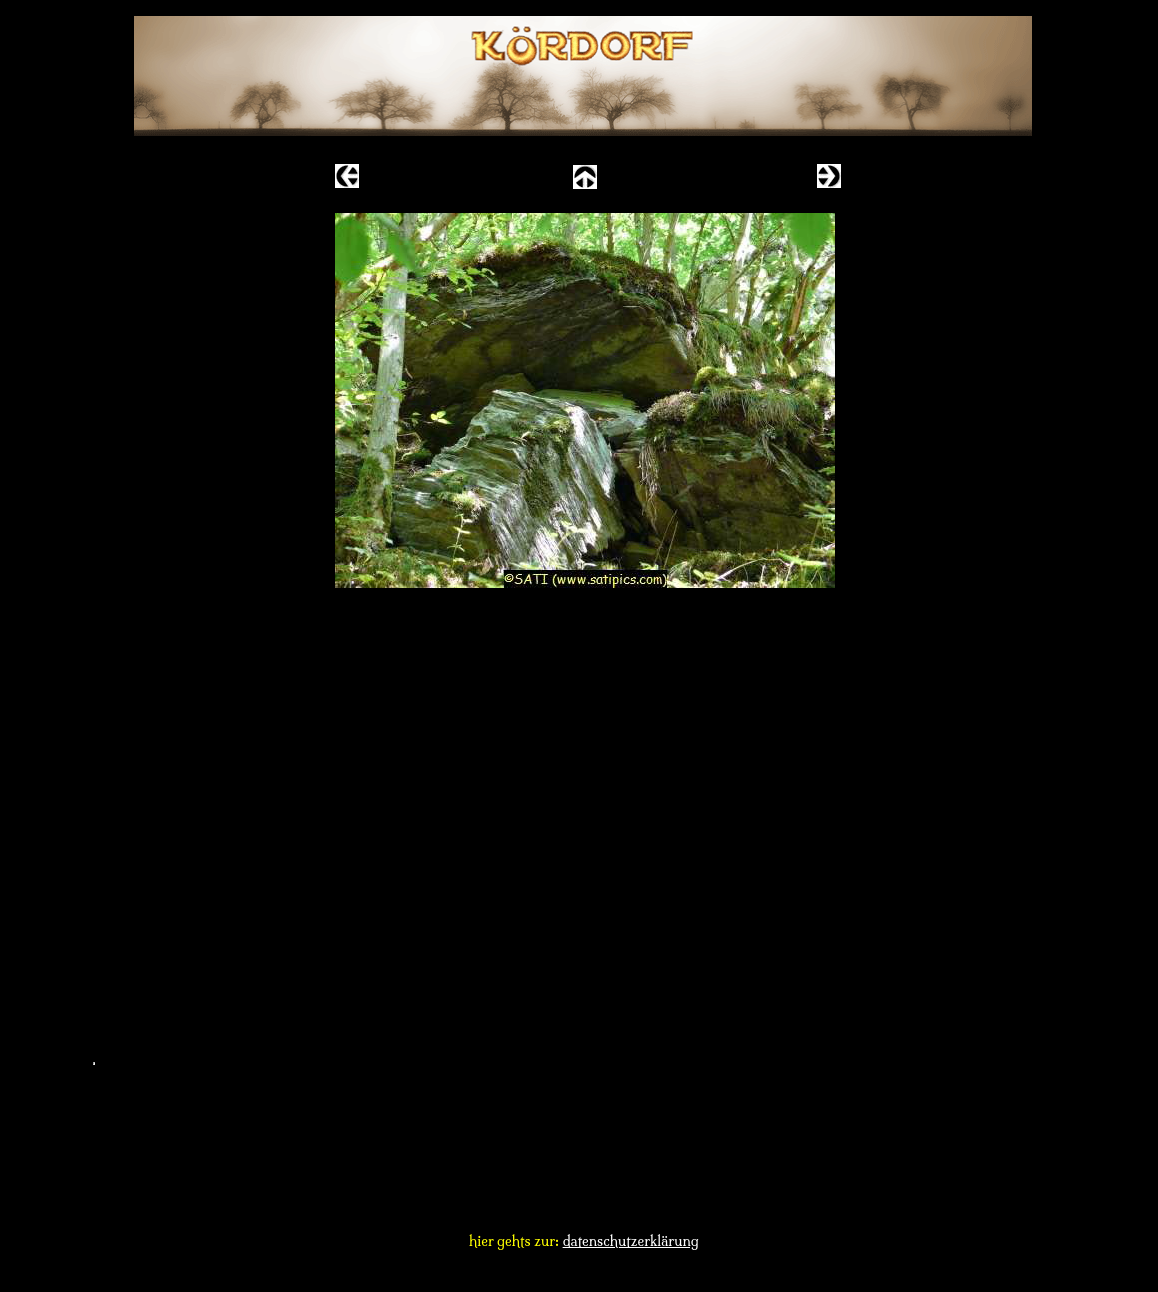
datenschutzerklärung (631, 1241)
